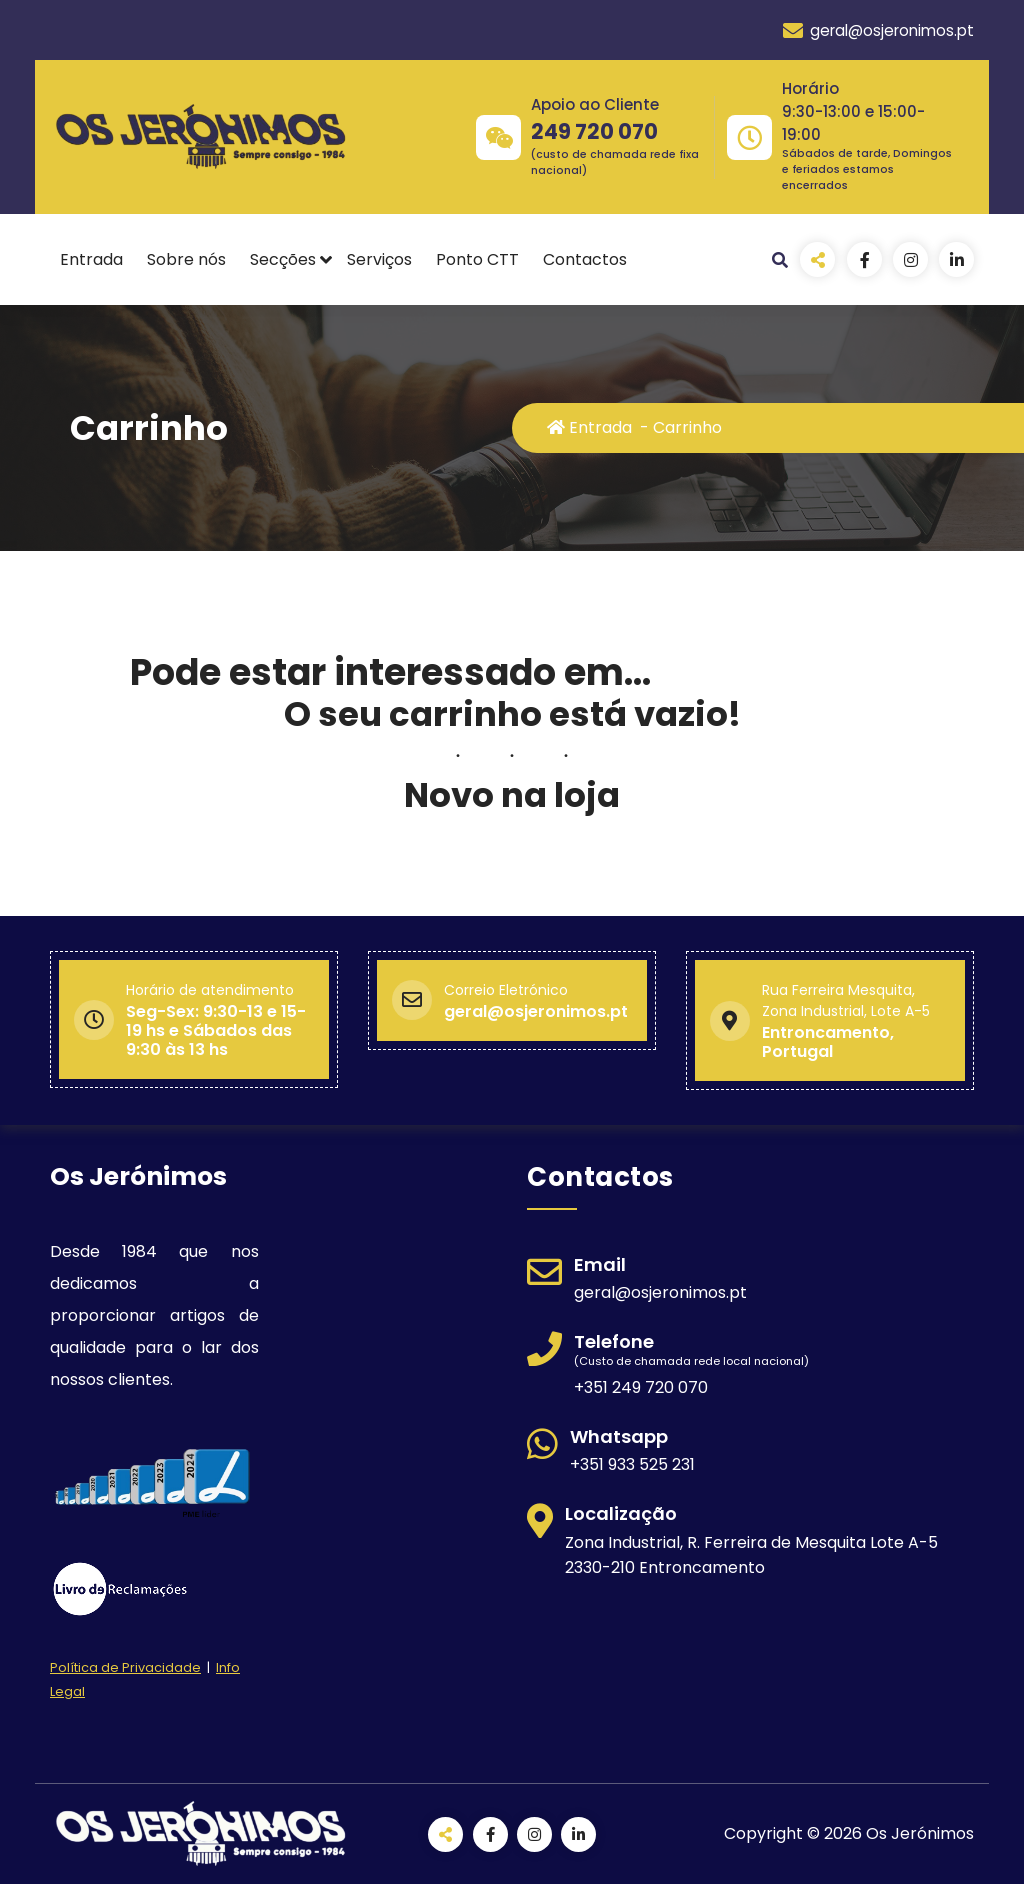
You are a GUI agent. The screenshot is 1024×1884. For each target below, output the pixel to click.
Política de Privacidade (125, 1667)
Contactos (585, 259)
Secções (283, 259)
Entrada (91, 259)
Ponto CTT (477, 259)
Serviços (379, 259)
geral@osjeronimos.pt (878, 31)
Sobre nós (186, 259)
